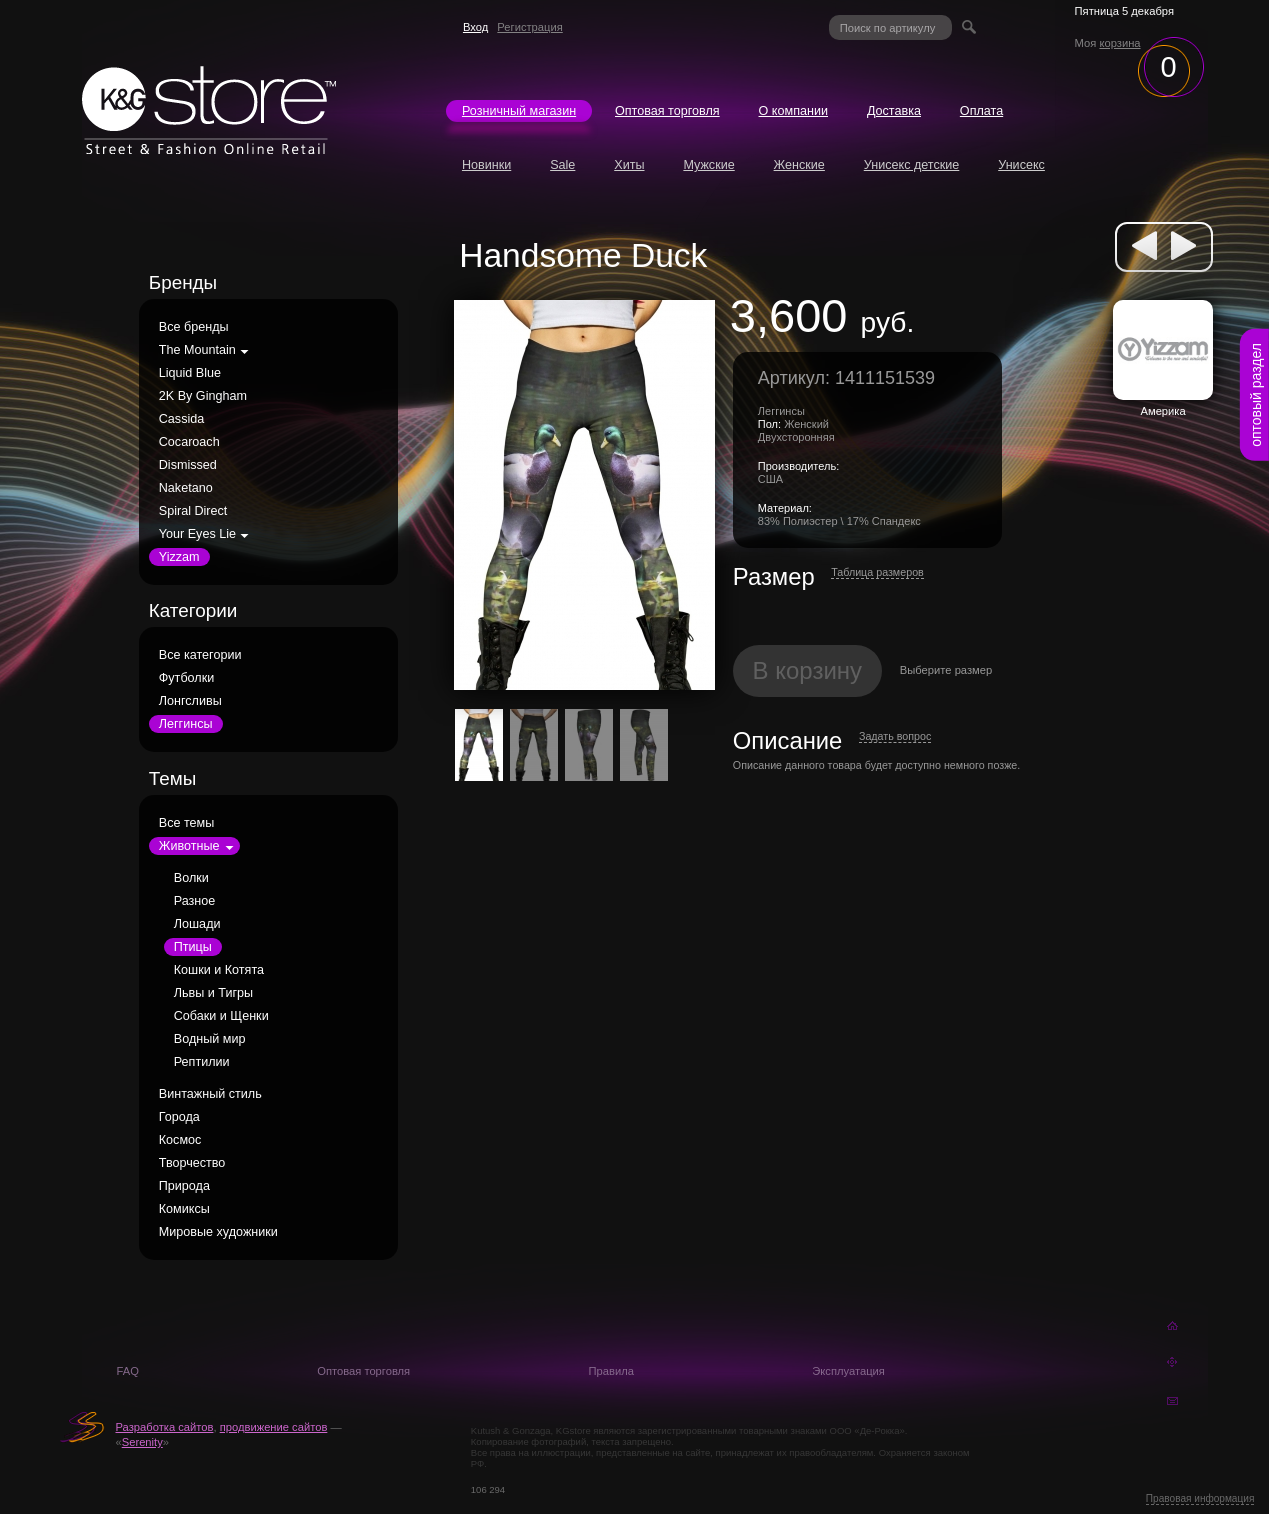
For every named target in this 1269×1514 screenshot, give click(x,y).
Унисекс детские (912, 165)
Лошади (197, 924)
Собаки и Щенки (221, 1016)
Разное (195, 901)
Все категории (200, 655)
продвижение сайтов (274, 1427)
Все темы (187, 823)
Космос (180, 1140)
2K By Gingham (203, 396)
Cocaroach (189, 442)
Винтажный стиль (210, 1094)
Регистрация (529, 27)
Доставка (894, 111)
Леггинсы (186, 724)
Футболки (186, 678)
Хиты (629, 165)
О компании (793, 111)
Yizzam (179, 557)
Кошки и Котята (219, 970)
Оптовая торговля (667, 111)
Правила (611, 1371)
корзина (1119, 43)
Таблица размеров (877, 572)
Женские (799, 165)
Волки (191, 878)
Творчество (192, 1163)
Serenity (142, 1442)
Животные (189, 846)
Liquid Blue (190, 373)
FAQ (127, 1371)
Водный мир (210, 1039)
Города (179, 1117)
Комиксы (184, 1209)
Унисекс (1021, 165)
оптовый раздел (1256, 395)
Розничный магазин (519, 111)
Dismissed (188, 465)
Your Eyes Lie (197, 534)
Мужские (708, 165)
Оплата (981, 111)
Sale (562, 165)
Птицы (193, 947)
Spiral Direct (193, 511)
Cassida (182, 419)
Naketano (186, 488)
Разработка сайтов (164, 1427)
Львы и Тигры (213, 993)
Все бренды (194, 327)
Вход (475, 27)
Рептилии (202, 1062)
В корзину (808, 670)
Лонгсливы (190, 701)
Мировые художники (218, 1232)
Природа (184, 1186)
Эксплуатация (848, 1371)
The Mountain (197, 350)
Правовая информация (1200, 1498)
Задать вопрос (895, 736)
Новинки (486, 165)
